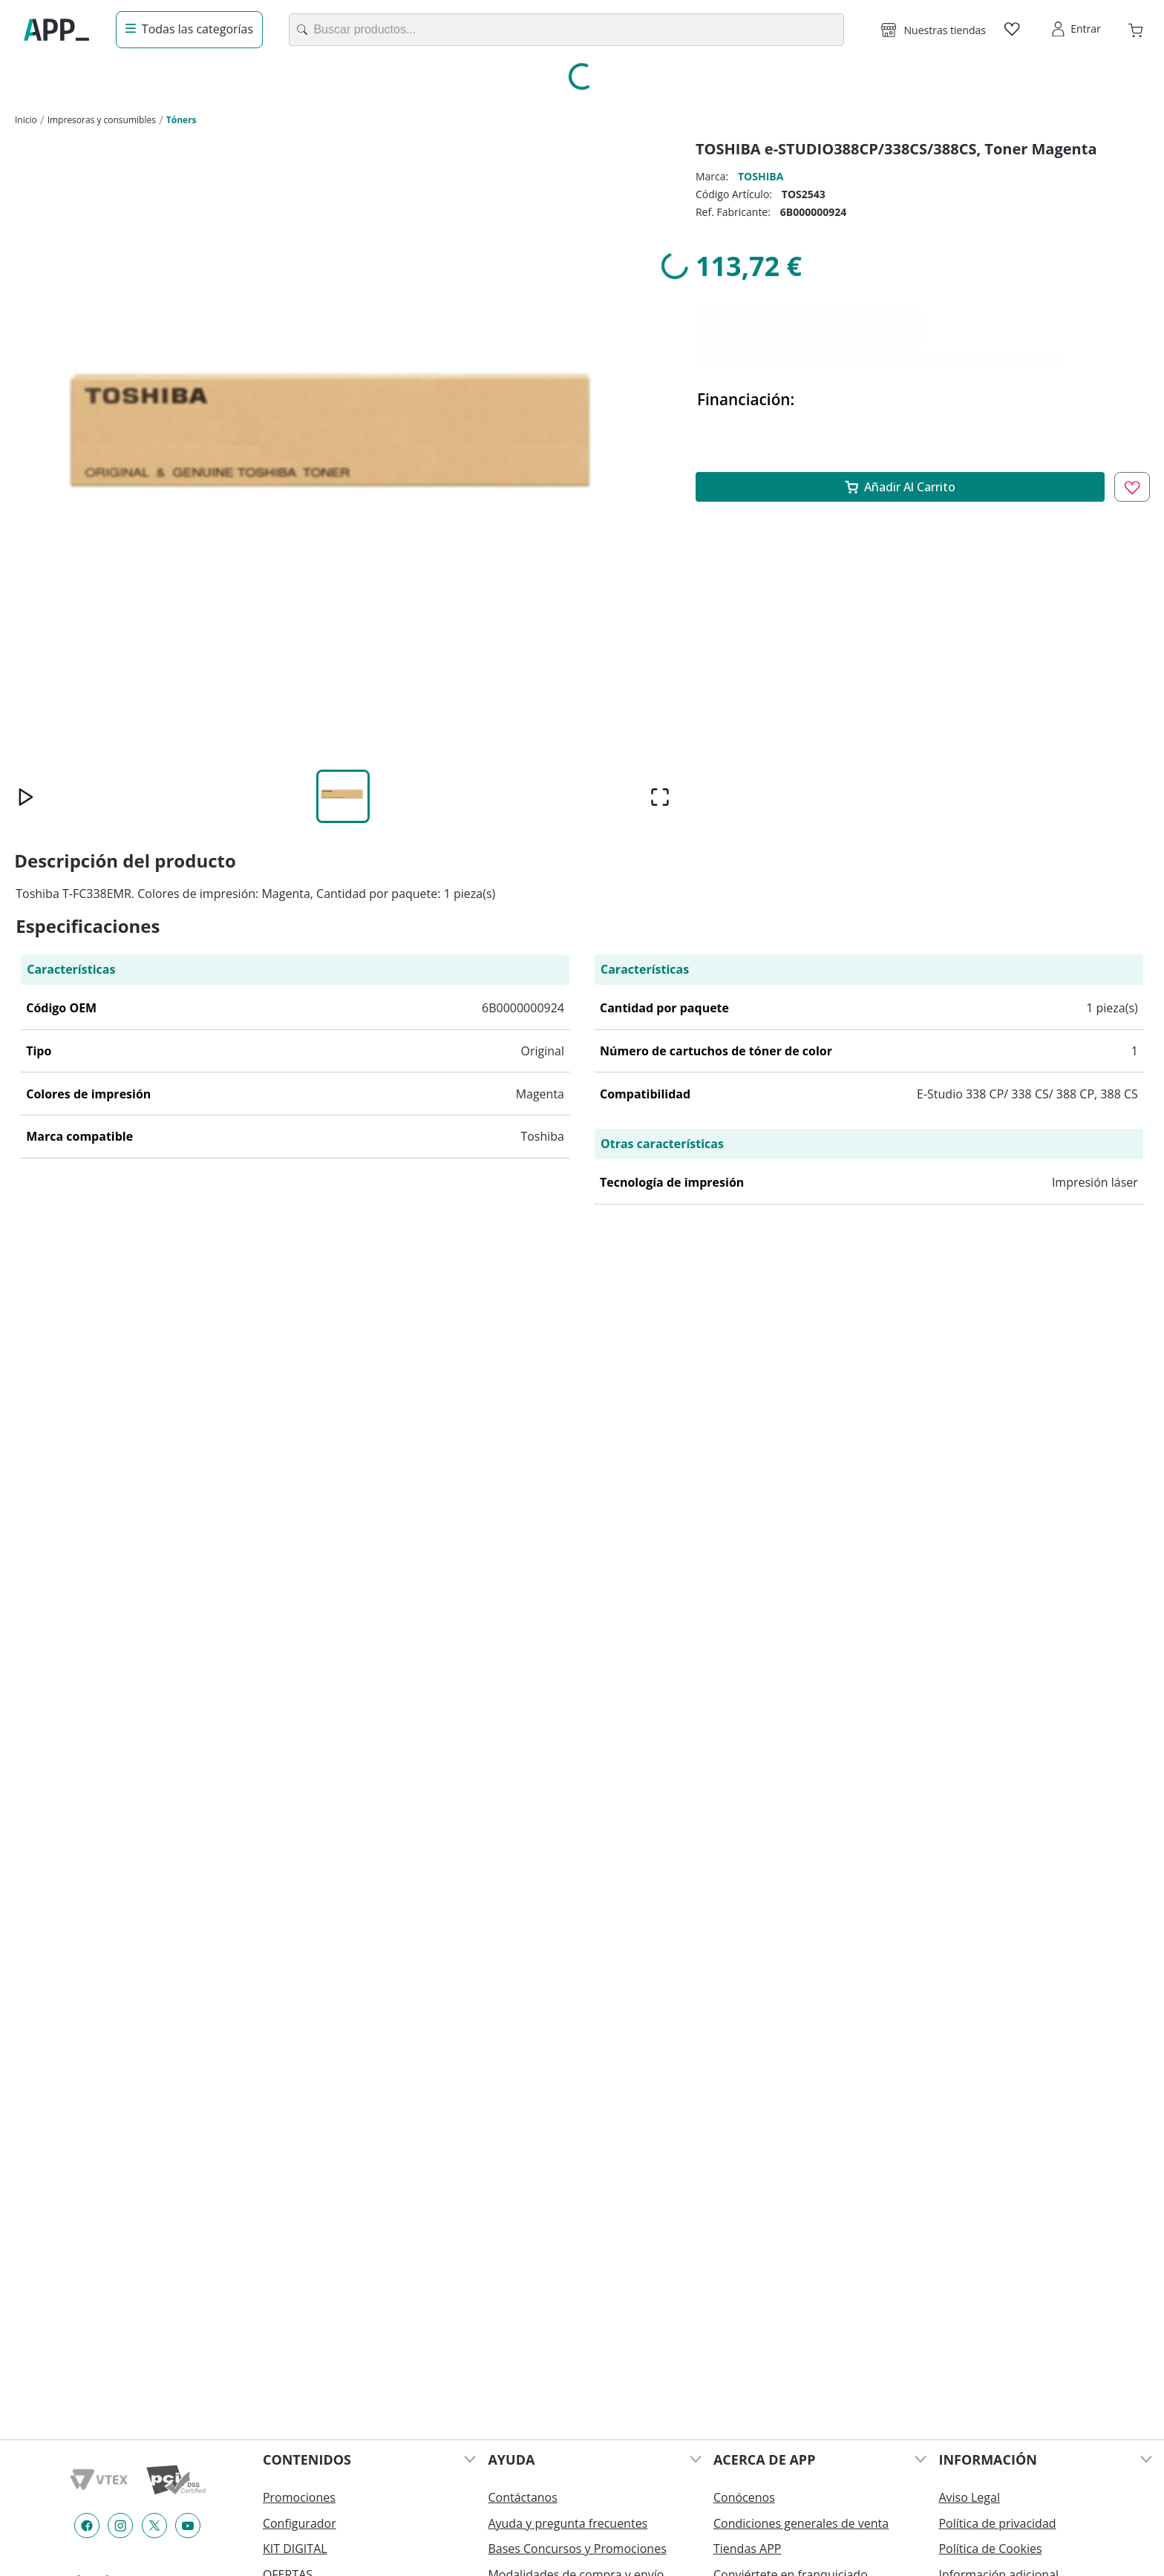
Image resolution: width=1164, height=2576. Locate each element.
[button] (933, 29)
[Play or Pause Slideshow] (25, 797)
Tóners (181, 120)
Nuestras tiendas (945, 30)
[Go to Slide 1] (343, 796)
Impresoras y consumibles (102, 120)
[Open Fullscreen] (660, 797)
